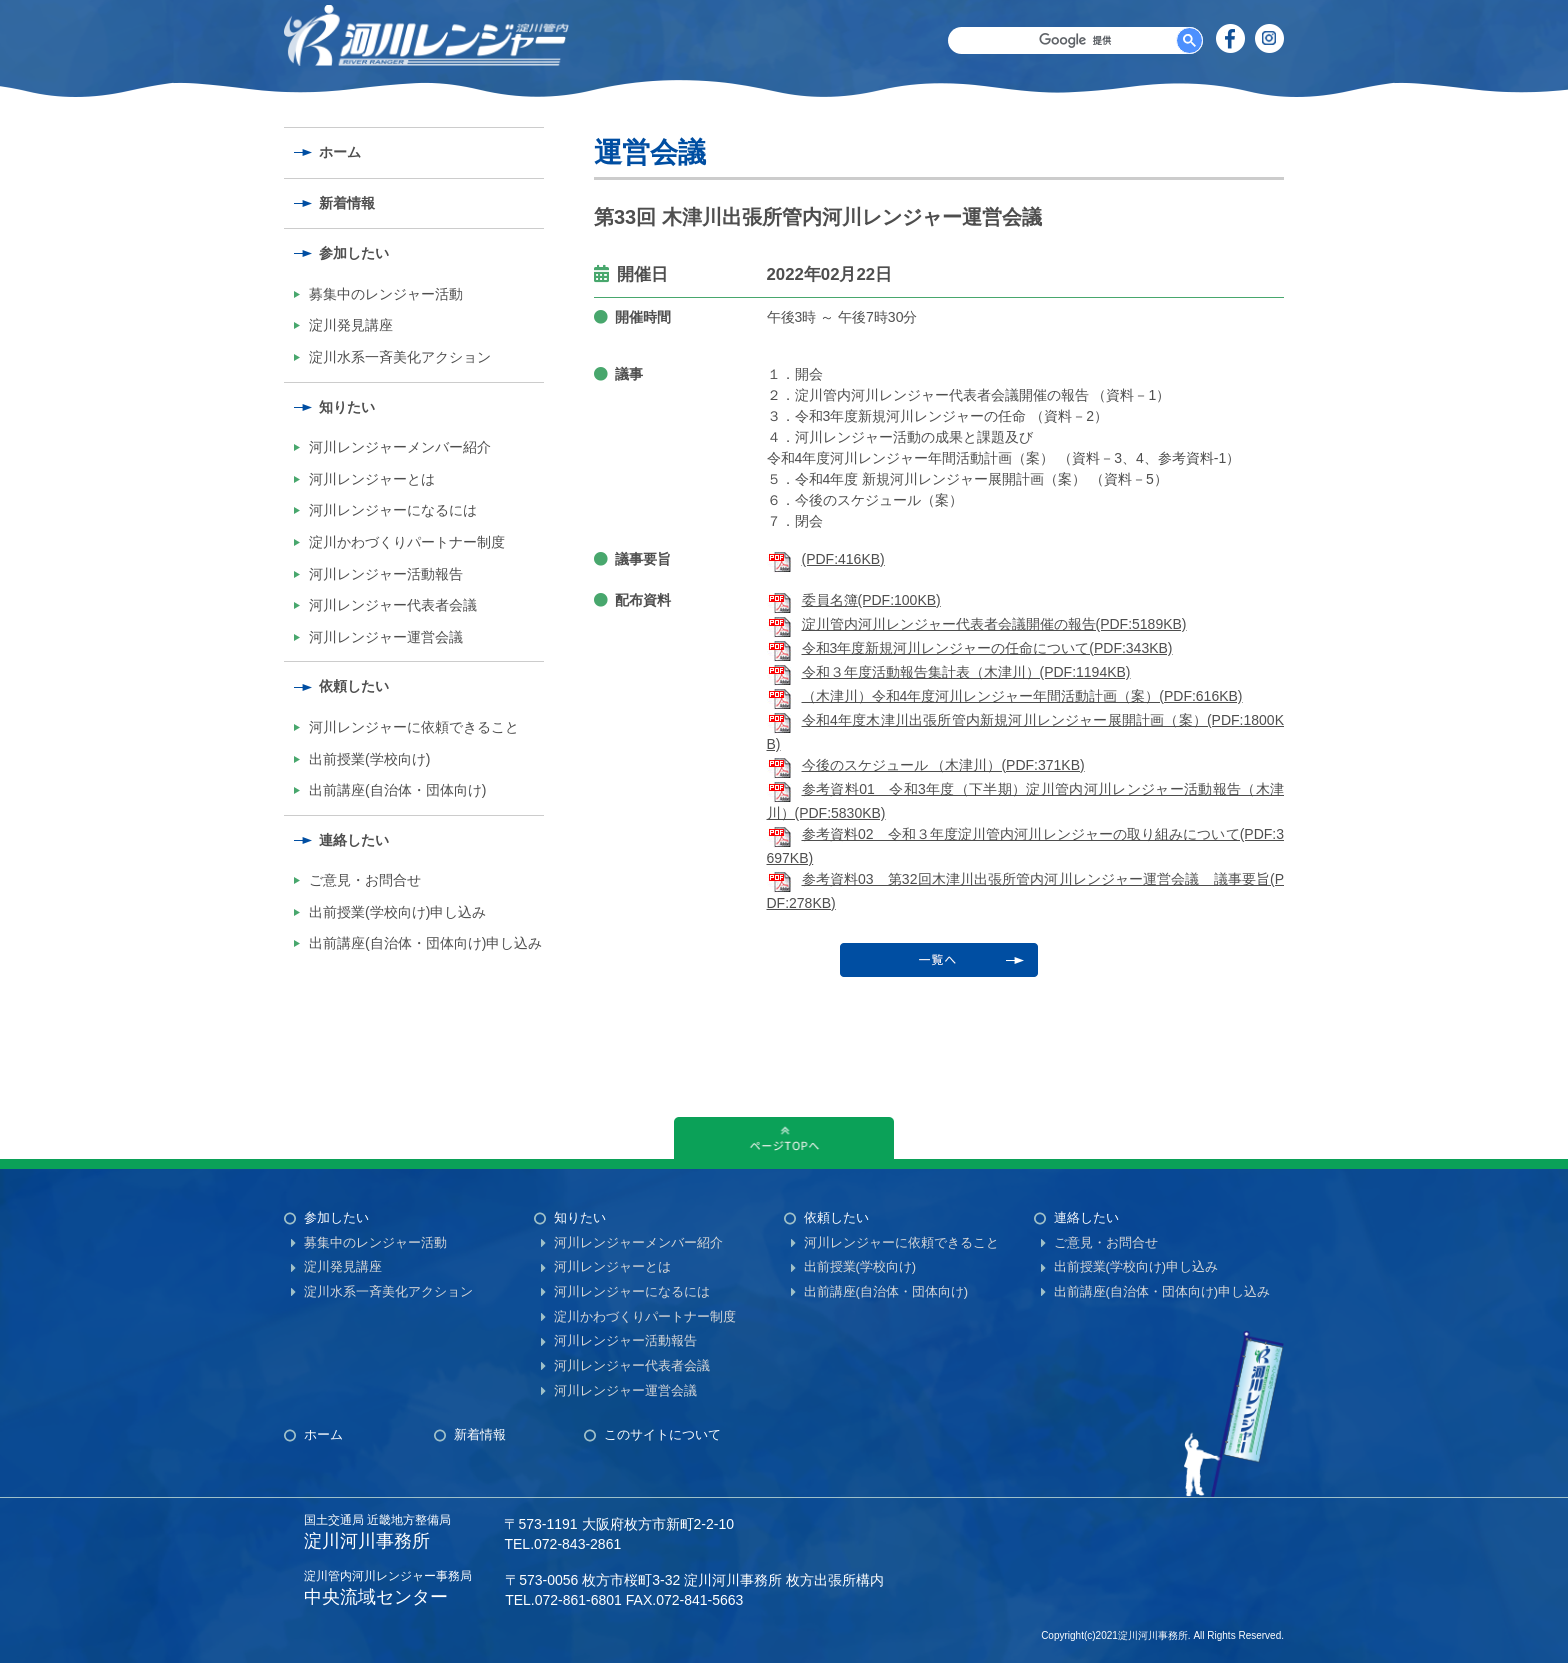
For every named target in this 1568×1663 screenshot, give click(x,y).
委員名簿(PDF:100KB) (854, 600)
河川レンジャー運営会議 (386, 637)
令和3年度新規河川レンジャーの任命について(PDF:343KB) (970, 648)
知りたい (347, 407)
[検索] (1075, 40)
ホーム (340, 152)
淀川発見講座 (351, 325)
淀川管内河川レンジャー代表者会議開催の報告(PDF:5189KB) (977, 624)
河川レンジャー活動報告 (386, 574)
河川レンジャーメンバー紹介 (400, 447)
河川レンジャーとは (372, 479)
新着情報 (347, 203)
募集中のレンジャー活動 (386, 294)
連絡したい (354, 840)
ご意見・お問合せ (365, 880)
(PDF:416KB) (826, 559)
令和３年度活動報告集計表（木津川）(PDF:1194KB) (949, 672)
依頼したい (354, 686)
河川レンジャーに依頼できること (414, 727)
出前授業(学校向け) (369, 759)
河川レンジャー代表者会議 (393, 605)
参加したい (354, 253)
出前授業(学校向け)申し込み (397, 912)
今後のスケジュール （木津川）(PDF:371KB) (926, 765)
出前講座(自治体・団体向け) (397, 790)
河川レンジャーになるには (393, 510)
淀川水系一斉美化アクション (400, 357)
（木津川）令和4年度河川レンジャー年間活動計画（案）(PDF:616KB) (1005, 696)
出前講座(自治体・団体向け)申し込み (425, 943)
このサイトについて (662, 1434)
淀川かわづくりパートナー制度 (407, 542)
